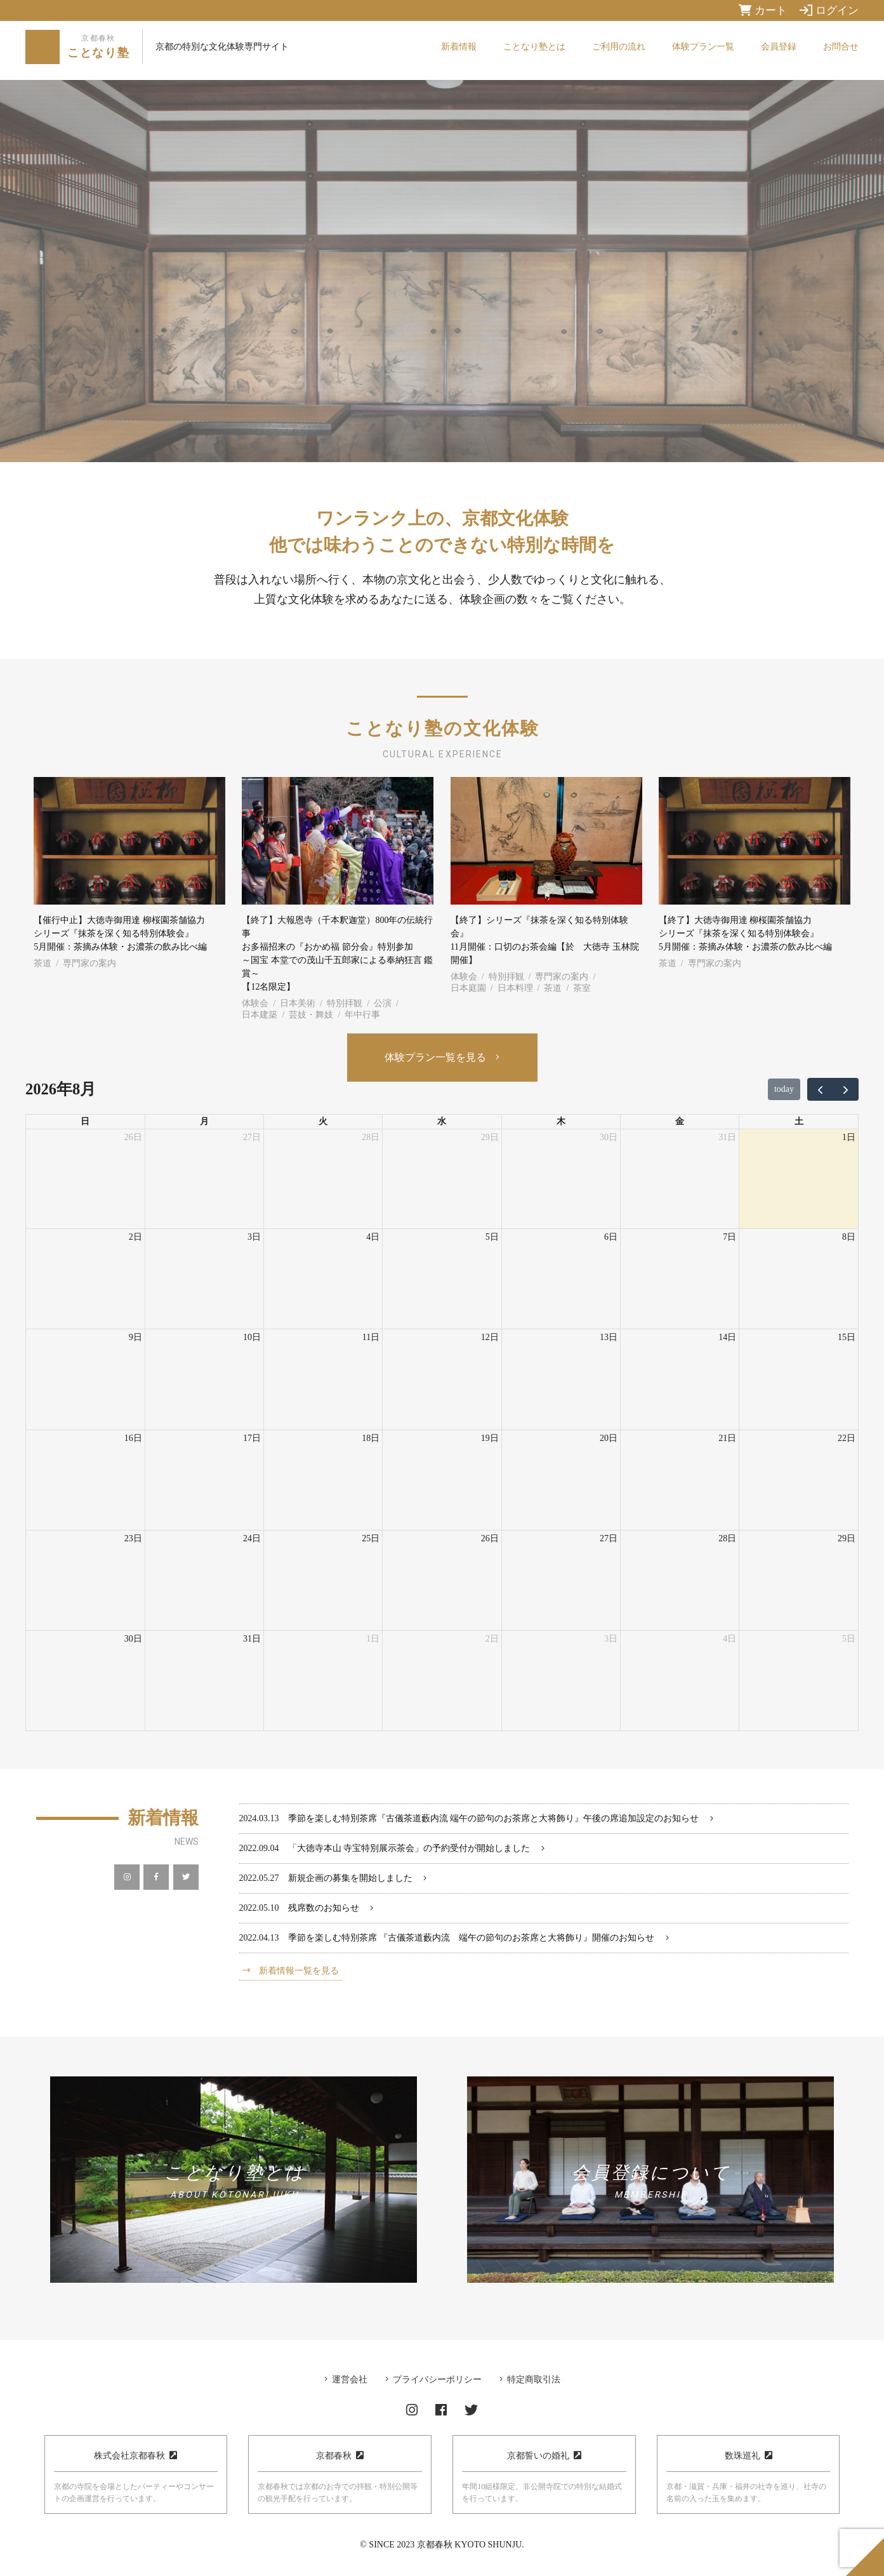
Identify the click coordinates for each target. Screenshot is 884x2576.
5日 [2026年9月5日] (848, 1638)
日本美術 (297, 1003)
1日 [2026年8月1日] (848, 1137)
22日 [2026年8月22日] (846, 1438)
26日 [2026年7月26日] (133, 1137)
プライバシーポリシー (437, 2379)
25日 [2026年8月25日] (370, 1538)
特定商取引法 (533, 2379)
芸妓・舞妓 (311, 1014)
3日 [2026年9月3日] (610, 1638)
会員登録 (778, 46)
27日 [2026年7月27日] (252, 1137)
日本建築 (259, 1014)
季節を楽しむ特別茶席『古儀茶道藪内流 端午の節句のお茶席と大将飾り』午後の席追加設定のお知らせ (493, 1818)
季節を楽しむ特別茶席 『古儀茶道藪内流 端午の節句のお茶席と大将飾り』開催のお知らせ (471, 1937)
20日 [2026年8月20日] (608, 1438)
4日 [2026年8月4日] (372, 1237)
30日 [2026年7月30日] (608, 1137)
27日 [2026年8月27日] (608, 1538)
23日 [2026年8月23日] (133, 1538)
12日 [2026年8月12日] (490, 1337)
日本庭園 (468, 988)
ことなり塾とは (534, 46)
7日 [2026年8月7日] (729, 1237)
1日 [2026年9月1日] (372, 1638)
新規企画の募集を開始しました (350, 1878)
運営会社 (349, 2379)
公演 (383, 1003)
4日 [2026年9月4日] (729, 1638)
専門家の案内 (89, 963)
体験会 (255, 1003)
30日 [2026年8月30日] (133, 1638)
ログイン (829, 10)
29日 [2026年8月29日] (846, 1538)
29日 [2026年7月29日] (490, 1137)
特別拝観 (344, 1003)
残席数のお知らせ (323, 1908)
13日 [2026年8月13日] (608, 1337)
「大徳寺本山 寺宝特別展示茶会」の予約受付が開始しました (409, 1848)
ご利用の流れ (618, 46)
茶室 (582, 988)
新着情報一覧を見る (299, 1970)
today (784, 1089)
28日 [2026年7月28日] (370, 1137)
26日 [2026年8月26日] (490, 1538)
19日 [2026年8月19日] (490, 1438)
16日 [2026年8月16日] (133, 1438)
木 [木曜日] (561, 1121)
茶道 (42, 963)
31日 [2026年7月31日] (727, 1137)
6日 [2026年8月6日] (610, 1237)
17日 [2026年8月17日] (252, 1438)
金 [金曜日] (679, 1121)
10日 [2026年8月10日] (252, 1337)
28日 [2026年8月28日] (727, 1538)
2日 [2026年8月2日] (135, 1237)
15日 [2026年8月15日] (846, 1337)
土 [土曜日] (799, 1121)
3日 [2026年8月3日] (254, 1237)
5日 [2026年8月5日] (492, 1237)
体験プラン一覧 (703, 46)
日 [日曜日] (85, 1121)
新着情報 (459, 46)
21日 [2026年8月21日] (727, 1438)
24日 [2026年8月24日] (252, 1538)
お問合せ (841, 46)
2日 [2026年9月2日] (492, 1638)
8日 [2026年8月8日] (848, 1237)
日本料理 (515, 988)
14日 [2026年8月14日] (727, 1337)
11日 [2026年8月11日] (370, 1337)
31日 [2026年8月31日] (252, 1638)
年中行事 (362, 1014)
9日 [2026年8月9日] (135, 1337)
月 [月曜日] (204, 1121)
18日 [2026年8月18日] (370, 1438)
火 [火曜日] (323, 1121)
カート (763, 10)
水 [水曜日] (441, 1121)
